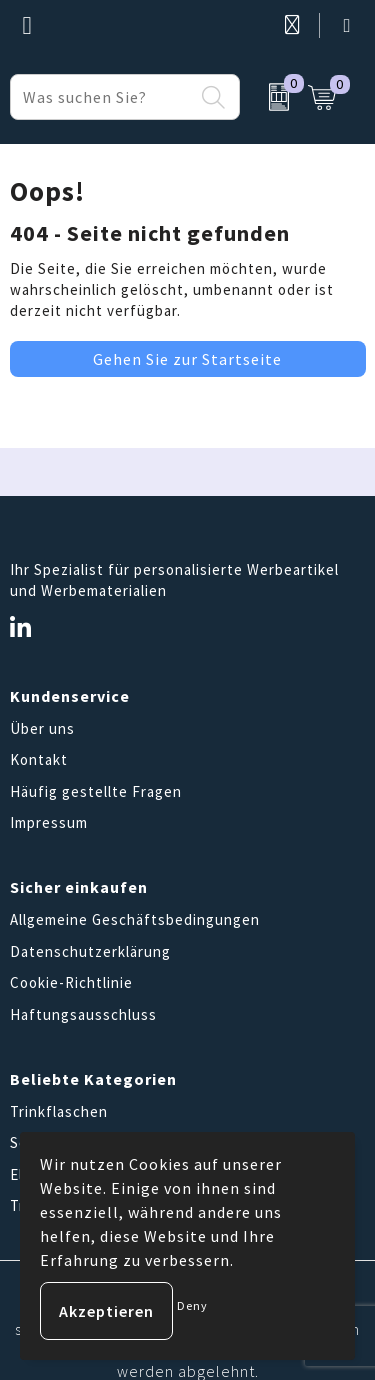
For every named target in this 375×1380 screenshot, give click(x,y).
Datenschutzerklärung (90, 951)
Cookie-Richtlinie (71, 982)
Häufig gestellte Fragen (96, 791)
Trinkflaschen (59, 1111)
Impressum (49, 822)
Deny (192, 1305)
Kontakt (39, 759)
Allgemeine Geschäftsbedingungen (135, 919)
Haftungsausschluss (83, 1014)
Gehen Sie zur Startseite (187, 359)
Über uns (42, 728)
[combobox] (102, 97)
